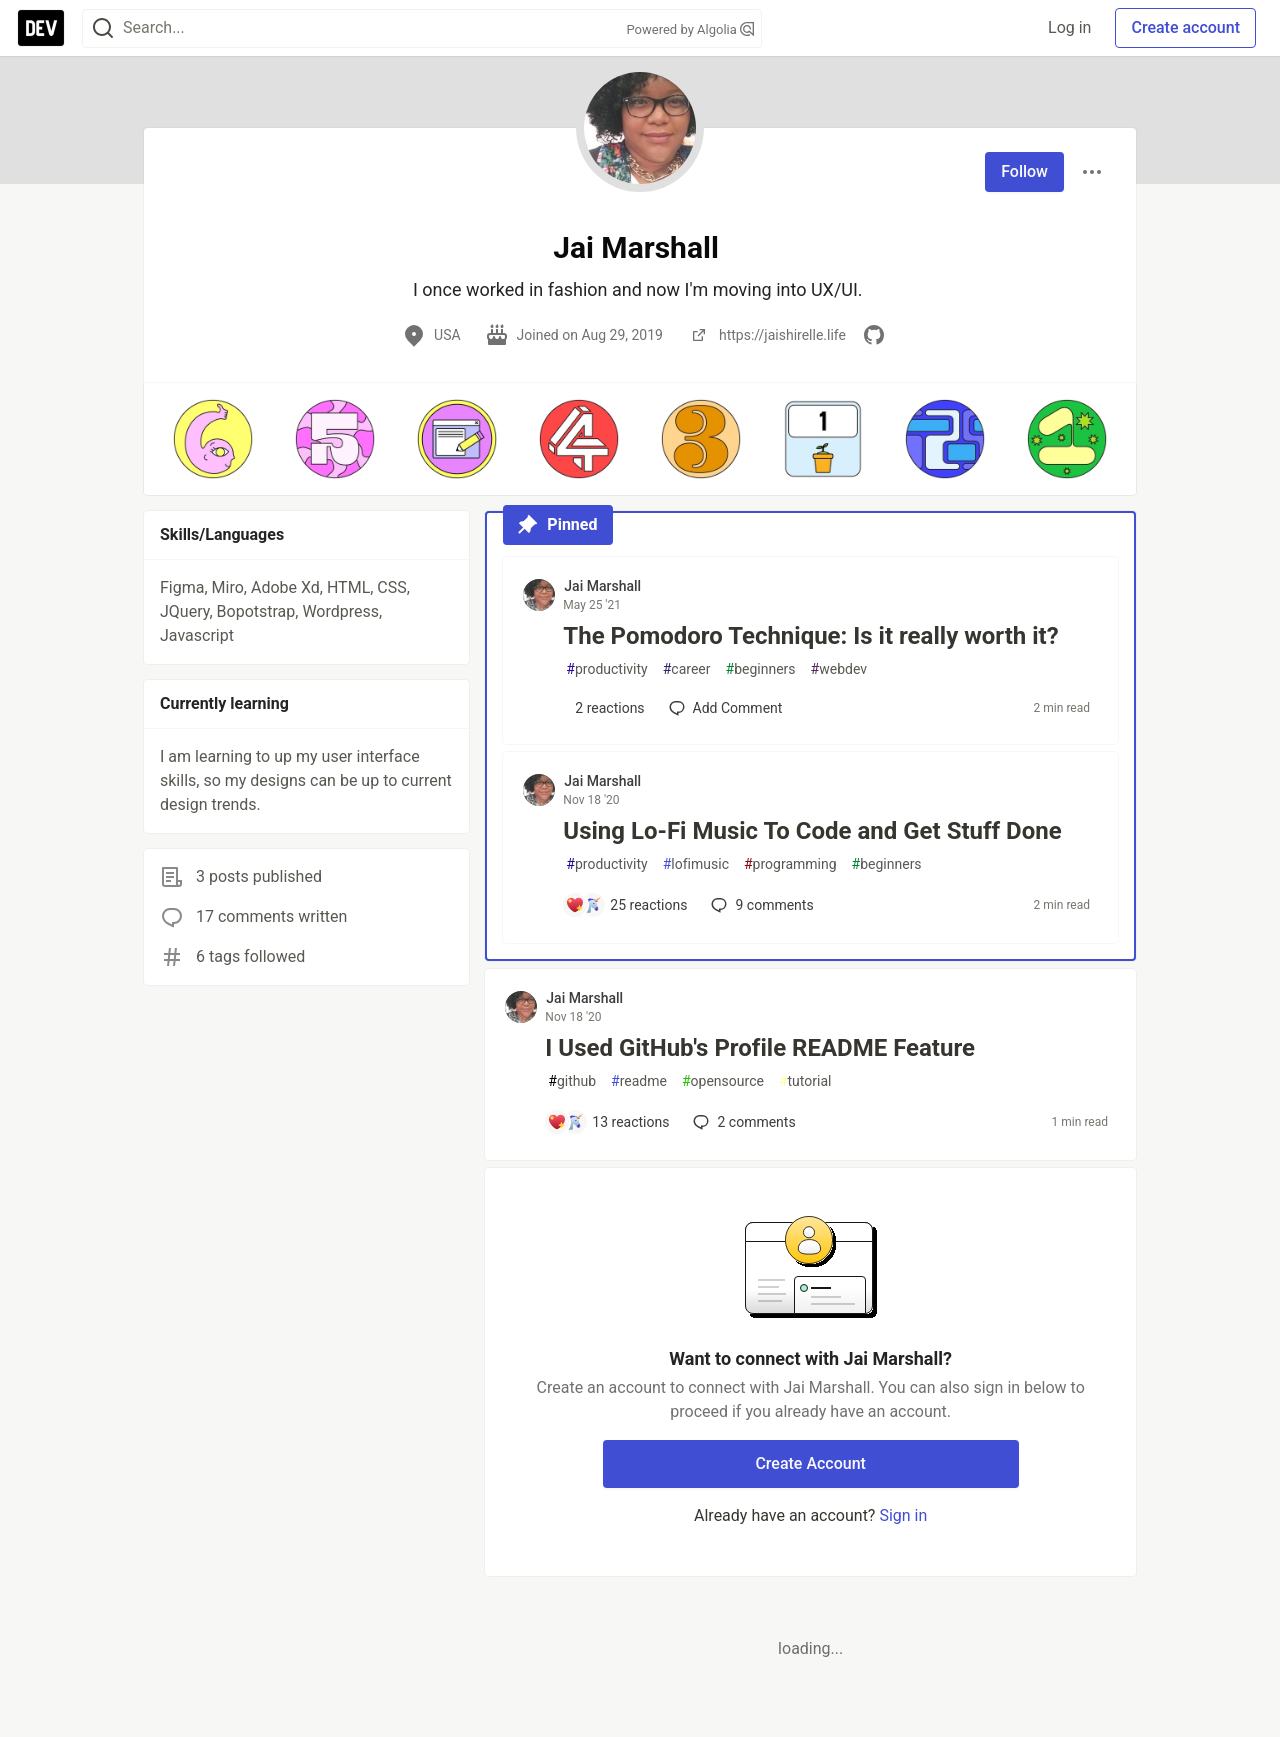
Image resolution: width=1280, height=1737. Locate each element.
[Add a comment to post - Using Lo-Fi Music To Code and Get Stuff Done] (626, 905)
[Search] (103, 28)
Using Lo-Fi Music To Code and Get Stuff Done (812, 831)
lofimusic (696, 864)
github (572, 1081)
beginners (761, 669)
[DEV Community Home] (41, 28)
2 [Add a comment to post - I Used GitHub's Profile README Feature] (742, 1122)
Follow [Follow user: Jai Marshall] (1024, 171)
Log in (1069, 27)
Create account (1185, 27)
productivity (606, 669)
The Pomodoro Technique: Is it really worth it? (810, 636)
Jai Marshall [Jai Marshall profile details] (602, 586)
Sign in (903, 1515)
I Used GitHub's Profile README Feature (760, 1048)
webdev (839, 669)
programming (790, 864)
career (687, 669)
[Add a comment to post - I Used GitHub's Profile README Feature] (608, 1122)
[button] (213, 439)
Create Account (810, 1463)
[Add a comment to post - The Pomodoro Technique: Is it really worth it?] (604, 708)
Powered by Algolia (690, 29)
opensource (723, 1081)
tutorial (805, 1081)
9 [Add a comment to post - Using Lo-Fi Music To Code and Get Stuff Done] (760, 905)
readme (639, 1081)
